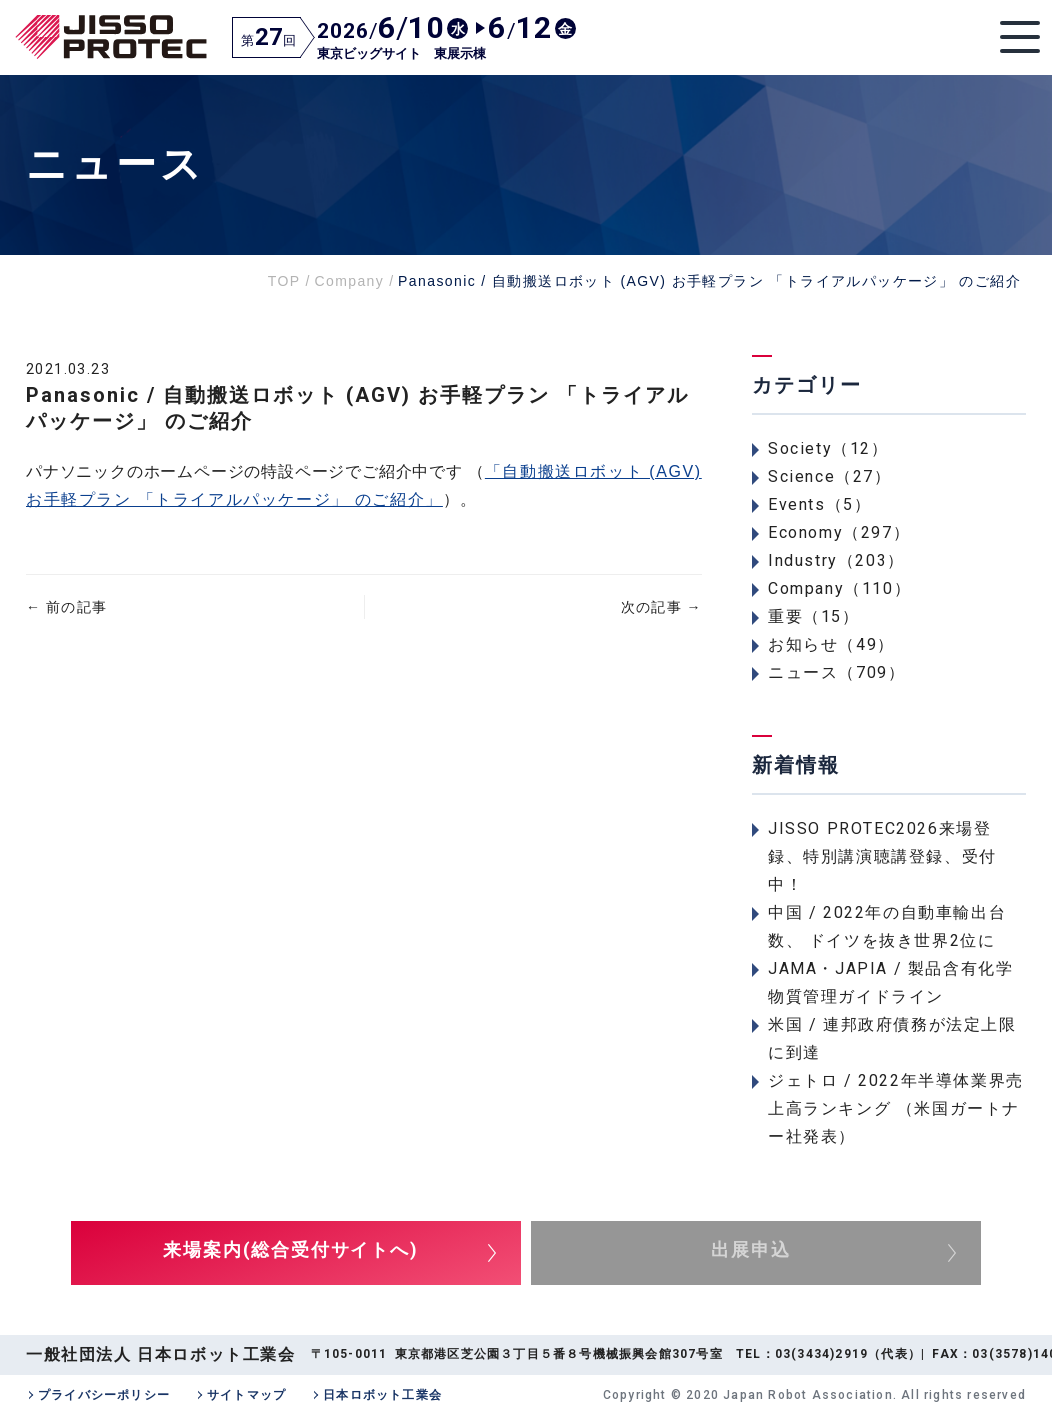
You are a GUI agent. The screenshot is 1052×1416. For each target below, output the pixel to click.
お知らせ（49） (831, 644)
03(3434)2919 (821, 1354)
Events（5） (819, 504)
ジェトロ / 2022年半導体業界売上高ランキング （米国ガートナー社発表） (896, 1108)
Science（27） (830, 476)
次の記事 (661, 607)
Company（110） (839, 588)
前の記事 (66, 607)
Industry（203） (836, 560)
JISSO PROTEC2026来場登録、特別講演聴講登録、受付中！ (882, 856)
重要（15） (814, 616)
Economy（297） (839, 532)
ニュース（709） (836, 672)
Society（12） (828, 448)
